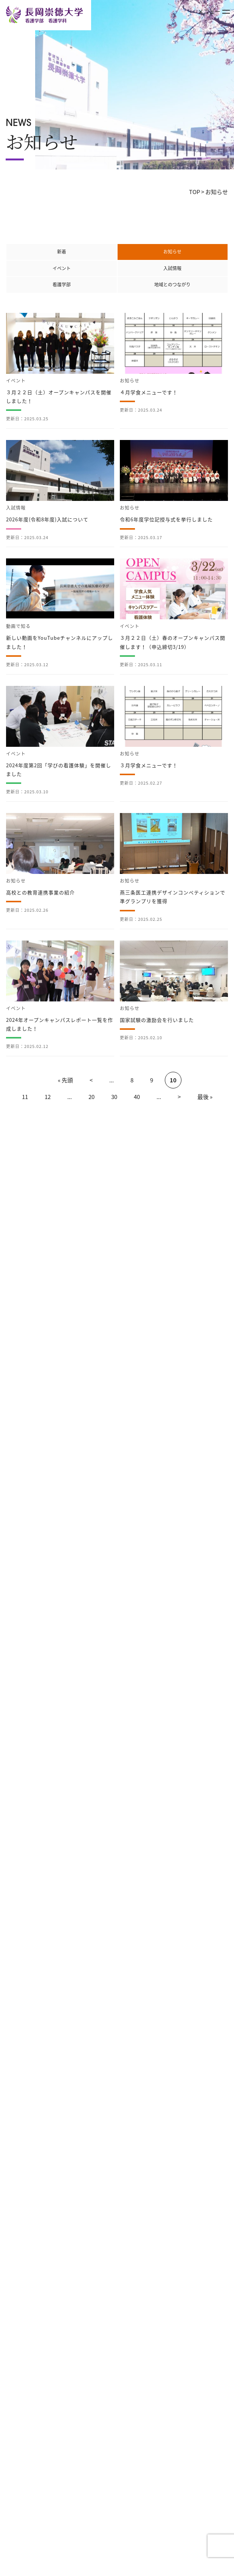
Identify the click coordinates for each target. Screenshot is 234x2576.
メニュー (214, 11)
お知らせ (172, 251)
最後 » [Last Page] (204, 1097)
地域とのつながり (172, 284)
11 (25, 1097)
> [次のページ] (179, 1097)
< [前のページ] (91, 1080)
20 (91, 1097)
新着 (61, 251)
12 (48, 1097)
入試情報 (172, 268)
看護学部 (62, 284)
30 (114, 1097)
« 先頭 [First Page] (65, 1080)
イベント (62, 268)
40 (137, 1097)
